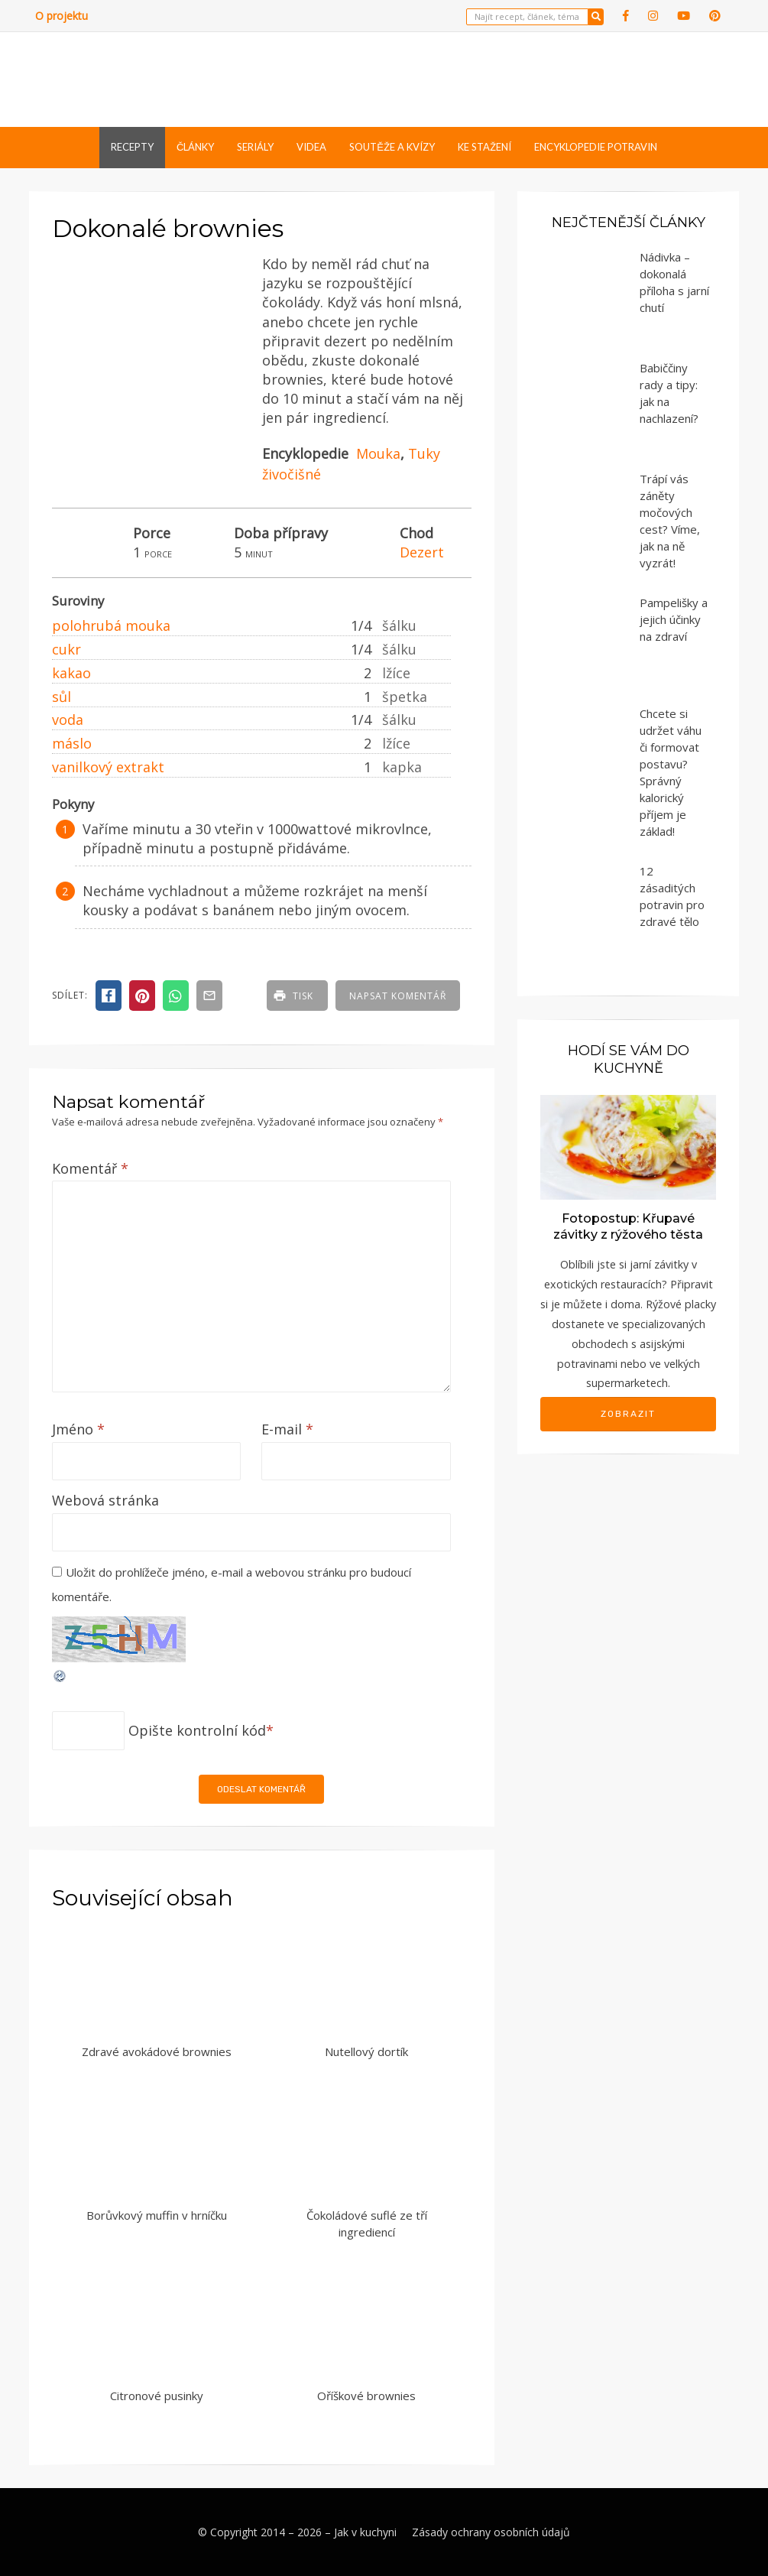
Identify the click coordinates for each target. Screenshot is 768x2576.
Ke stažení (484, 147)
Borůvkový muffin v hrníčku (156, 2215)
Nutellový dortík (366, 2051)
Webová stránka (105, 1500)
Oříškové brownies (366, 2395)
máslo (72, 743)
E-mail (287, 1429)
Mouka (378, 453)
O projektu (61, 15)
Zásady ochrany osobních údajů (491, 2532)
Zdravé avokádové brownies (157, 2051)
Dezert (422, 552)
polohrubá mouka (111, 625)
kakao (71, 673)
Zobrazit (628, 1413)
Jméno (78, 1429)
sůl (61, 696)
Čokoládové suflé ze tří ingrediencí (366, 2223)
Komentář (90, 1168)
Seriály (255, 147)
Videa (311, 147)
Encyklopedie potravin (595, 147)
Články (195, 147)
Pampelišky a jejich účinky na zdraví (674, 619)
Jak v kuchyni (365, 2532)
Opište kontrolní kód (197, 1730)
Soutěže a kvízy (392, 147)
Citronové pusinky (156, 2395)
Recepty (132, 147)
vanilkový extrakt (108, 767)
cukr (66, 649)
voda (67, 719)
